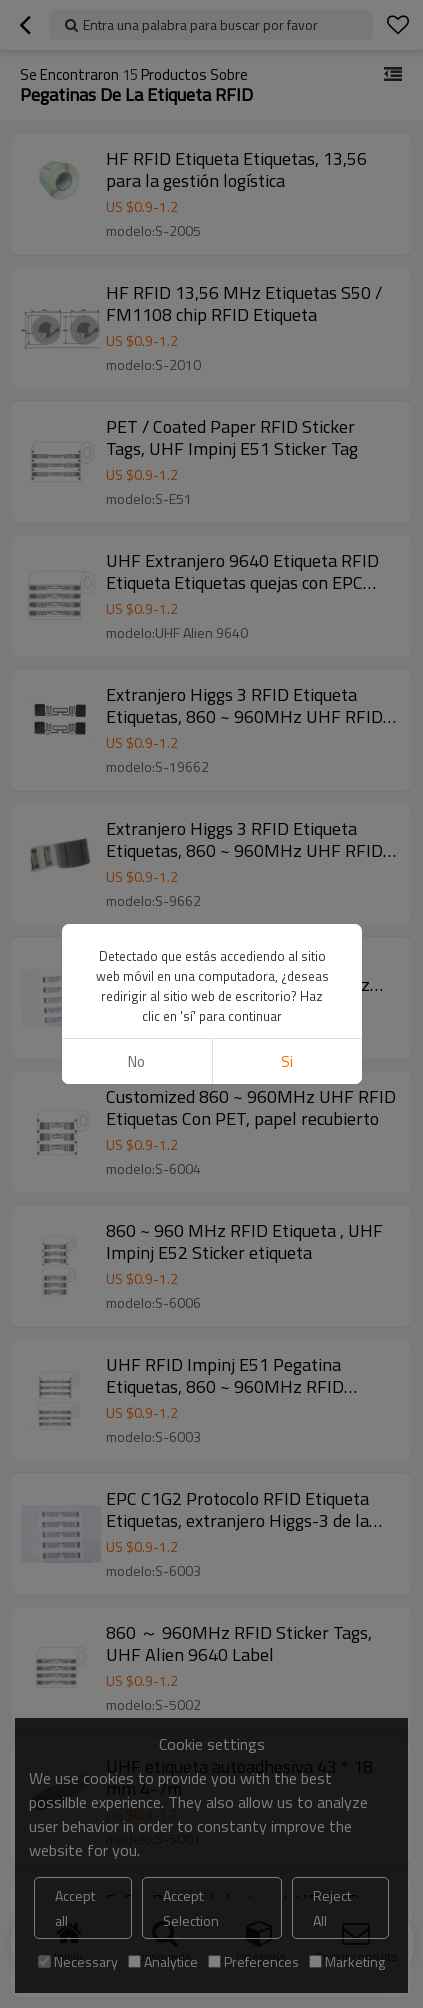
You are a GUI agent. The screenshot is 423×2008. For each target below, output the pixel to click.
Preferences (253, 1961)
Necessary (78, 1961)
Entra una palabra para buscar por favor (200, 24)
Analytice (163, 1961)
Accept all (75, 1908)
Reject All (332, 1908)
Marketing (347, 1961)
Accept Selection (191, 1908)
